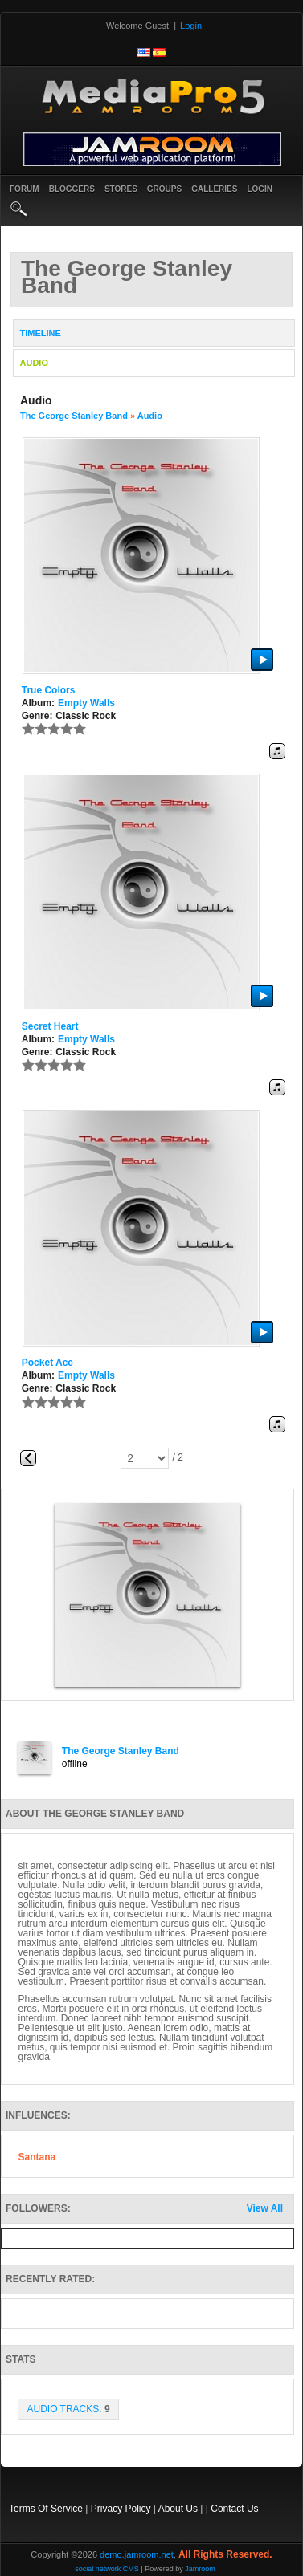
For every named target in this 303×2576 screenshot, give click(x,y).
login (259, 189)
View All (265, 2208)
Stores (120, 189)
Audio (149, 416)
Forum (24, 189)
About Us (178, 2508)
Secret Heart (50, 1026)
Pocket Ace (47, 1362)
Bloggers (72, 189)
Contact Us (234, 2508)
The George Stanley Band (74, 416)
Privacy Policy (121, 2508)
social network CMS (107, 2569)
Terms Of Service (46, 2508)
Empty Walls (86, 703)
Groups (164, 189)
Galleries (214, 189)
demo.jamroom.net (137, 2554)
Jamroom (200, 2569)
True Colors (49, 690)
